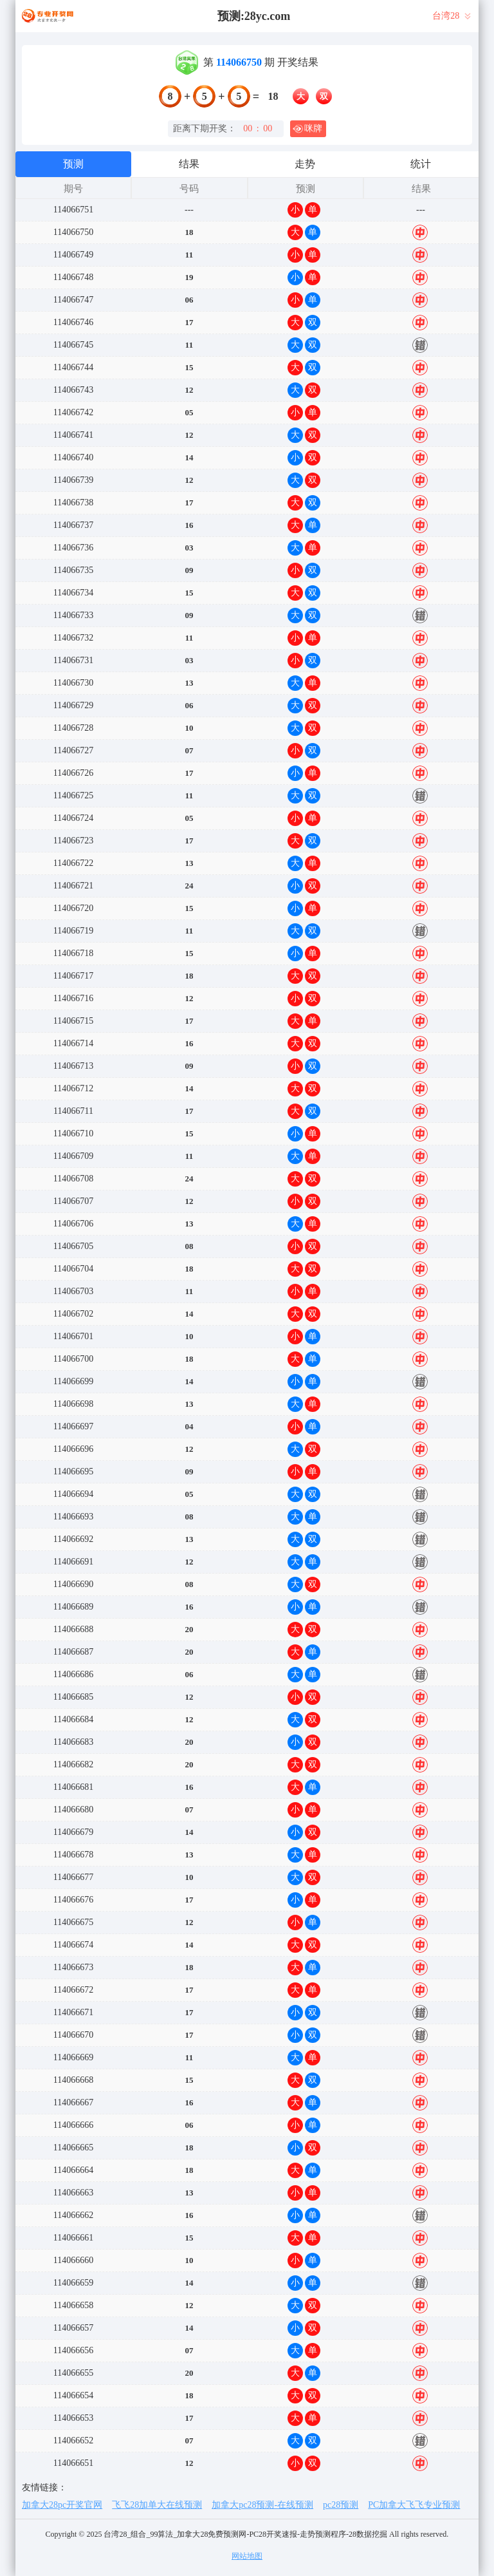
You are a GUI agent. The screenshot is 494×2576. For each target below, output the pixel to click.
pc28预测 (340, 2505)
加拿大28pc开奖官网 (62, 2505)
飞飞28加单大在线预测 (157, 2505)
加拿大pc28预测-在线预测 (262, 2505)
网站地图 (247, 2556)
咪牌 (307, 129)
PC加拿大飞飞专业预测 (414, 2505)
